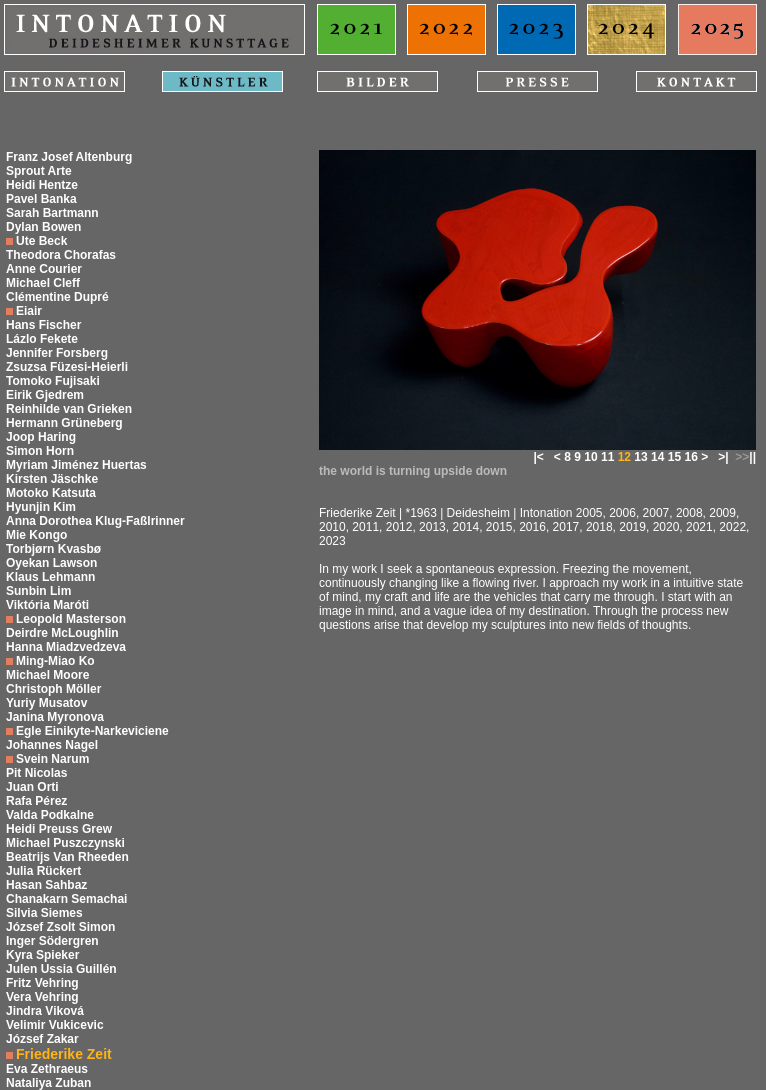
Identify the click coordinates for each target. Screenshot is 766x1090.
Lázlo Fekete (42, 339)
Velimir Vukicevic (55, 1025)
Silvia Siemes (44, 913)
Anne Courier (44, 269)
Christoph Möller (53, 689)
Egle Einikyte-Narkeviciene (92, 731)
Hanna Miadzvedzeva (66, 647)
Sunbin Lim (38, 591)
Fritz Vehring (42, 983)
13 (640, 457)
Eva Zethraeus (47, 1069)
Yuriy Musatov (46, 703)
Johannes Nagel (52, 745)
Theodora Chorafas (61, 255)
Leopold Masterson (71, 619)
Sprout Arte (39, 171)
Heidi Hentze (42, 185)
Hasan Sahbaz (46, 885)
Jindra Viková (45, 1011)
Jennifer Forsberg (57, 353)
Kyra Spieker (42, 955)
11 (607, 457)
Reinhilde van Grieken (69, 409)
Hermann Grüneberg (64, 423)
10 (590, 457)
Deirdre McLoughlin (62, 633)
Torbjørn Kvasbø (53, 549)
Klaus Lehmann (50, 577)
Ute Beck (41, 241)
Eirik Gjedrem (45, 395)
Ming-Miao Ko (55, 661)
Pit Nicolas (36, 773)
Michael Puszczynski (65, 843)
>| (723, 457)
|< (538, 457)
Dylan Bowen (43, 227)
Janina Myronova (55, 717)
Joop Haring (41, 437)
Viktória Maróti (47, 605)
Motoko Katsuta (51, 493)
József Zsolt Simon (60, 927)
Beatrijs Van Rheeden (67, 857)
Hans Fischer (43, 325)
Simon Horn (40, 451)
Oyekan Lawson (51, 563)
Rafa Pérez (36, 801)
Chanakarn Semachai (66, 899)
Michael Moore (47, 675)
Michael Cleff (43, 283)
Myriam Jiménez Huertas (76, 465)
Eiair (29, 311)
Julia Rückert (43, 871)
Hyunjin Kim (41, 507)
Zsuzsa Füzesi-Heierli (67, 367)
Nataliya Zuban (48, 1083)
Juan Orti (32, 787)
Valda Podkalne (50, 815)
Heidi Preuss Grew (59, 829)
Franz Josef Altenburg (69, 157)
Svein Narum (52, 759)
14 (657, 457)
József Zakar (42, 1039)
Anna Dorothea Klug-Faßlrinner (95, 521)
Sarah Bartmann (52, 213)
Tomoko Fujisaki (53, 381)
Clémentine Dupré (57, 297)
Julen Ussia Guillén (61, 969)
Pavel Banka (41, 199)
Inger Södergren (52, 941)
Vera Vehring (42, 997)
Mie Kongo (36, 535)
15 (674, 457)
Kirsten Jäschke (52, 479)
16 (690, 457)
